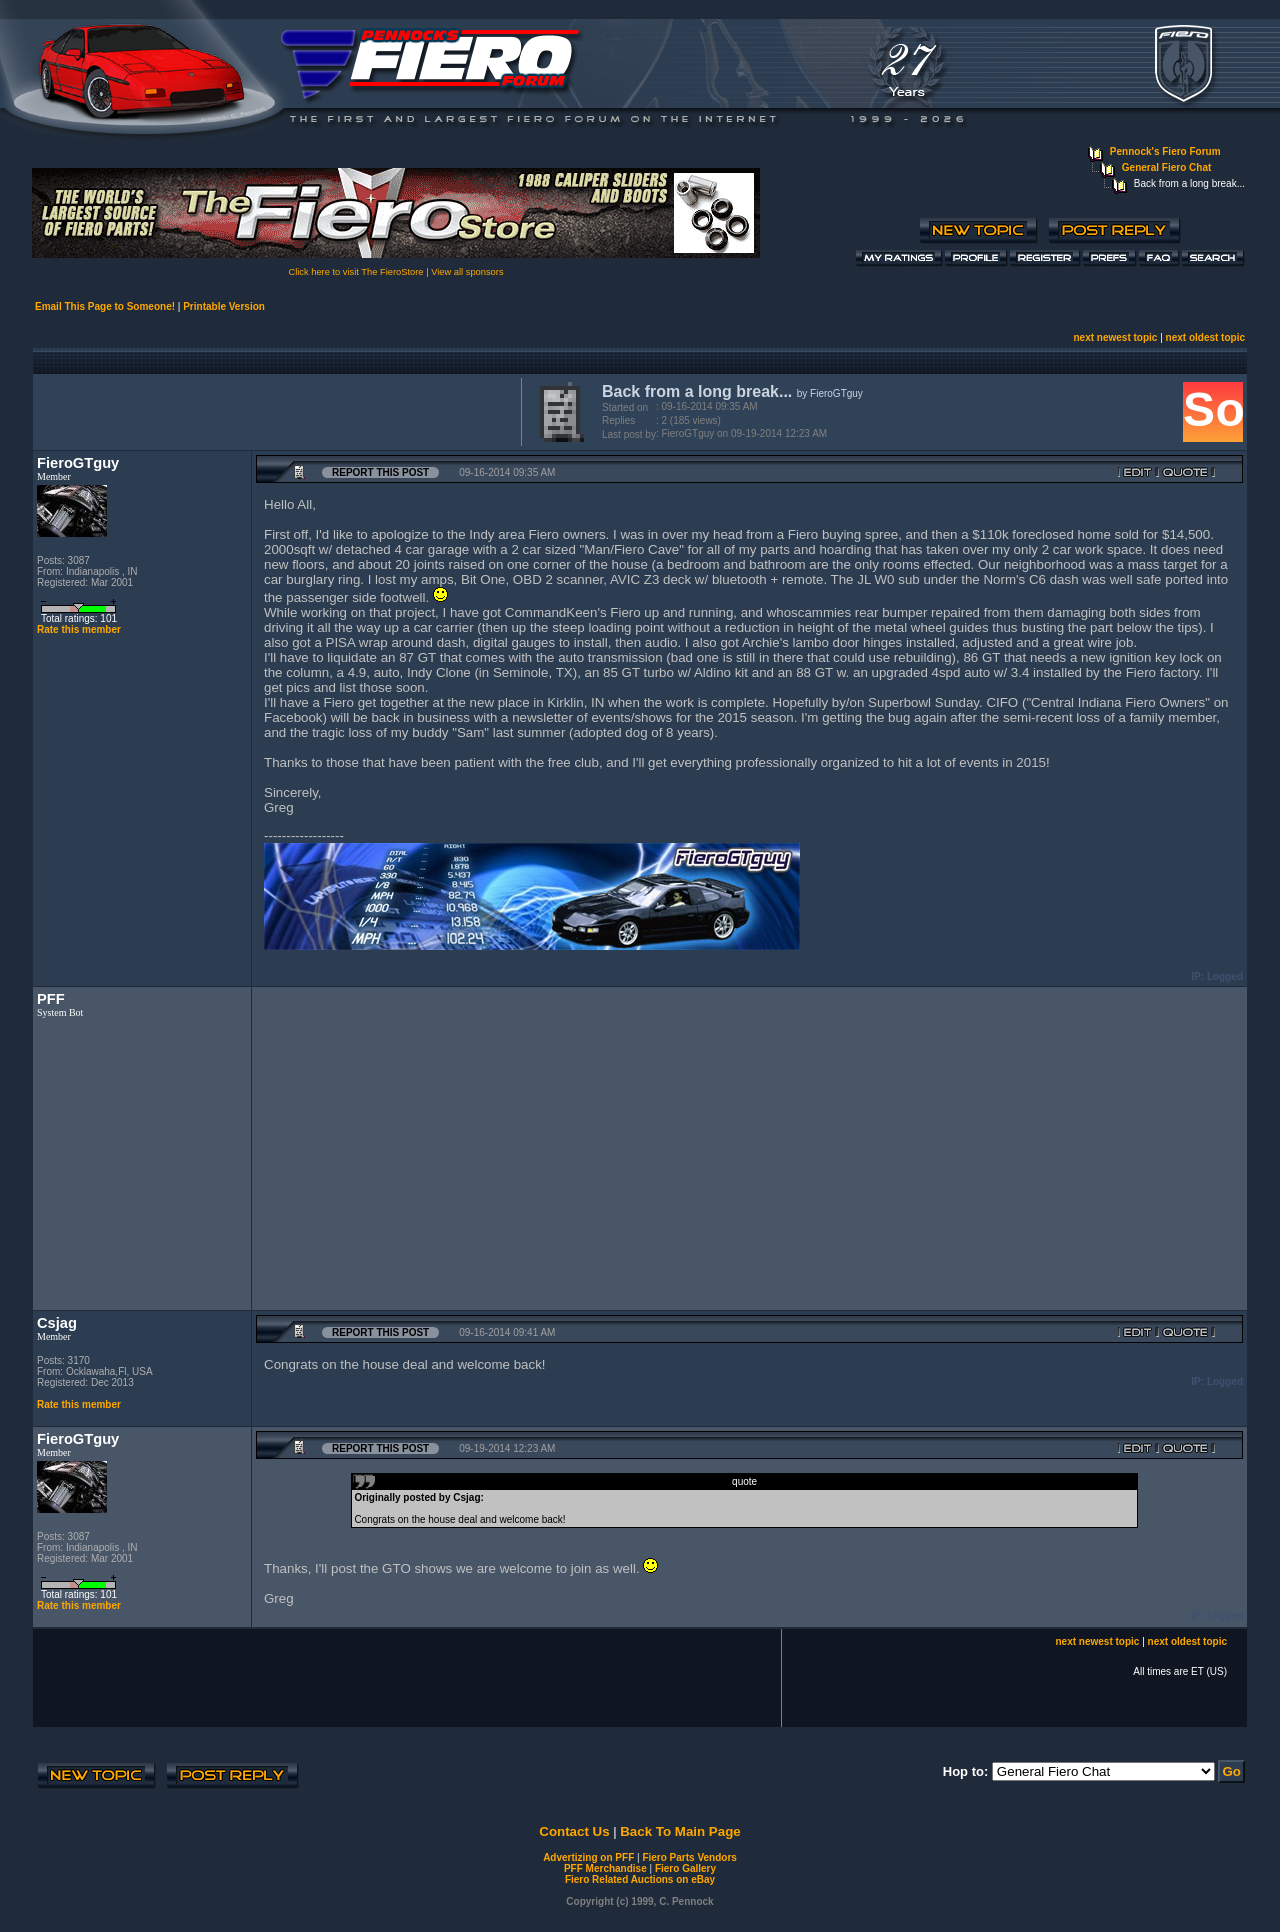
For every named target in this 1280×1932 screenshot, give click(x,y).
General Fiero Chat (1166, 167)
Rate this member (79, 629)
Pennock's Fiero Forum (1165, 151)
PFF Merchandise (605, 1868)
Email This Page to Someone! (105, 306)
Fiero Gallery (685, 1868)
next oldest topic (1205, 337)
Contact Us (574, 1831)
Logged (1225, 976)
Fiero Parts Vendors (689, 1857)
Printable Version (224, 306)
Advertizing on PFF (588, 1857)
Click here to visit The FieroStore (355, 272)
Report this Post (380, 472)
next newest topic (1115, 337)
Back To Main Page (680, 1831)
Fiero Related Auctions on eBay (640, 1879)
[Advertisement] (273, 410)
